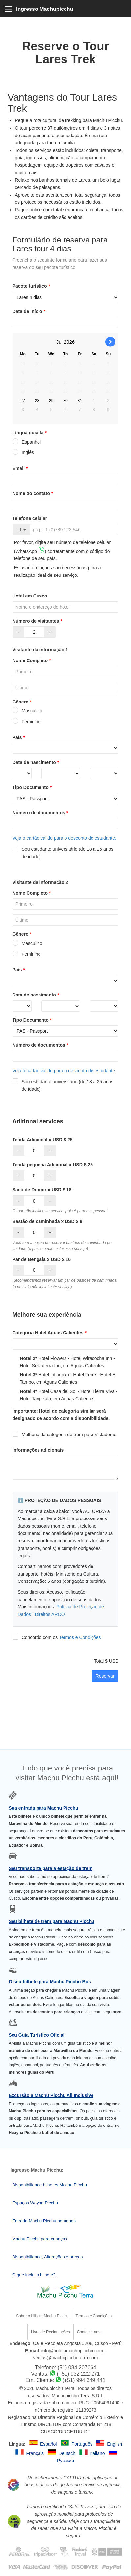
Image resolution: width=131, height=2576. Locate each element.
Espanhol (27, 442)
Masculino (27, 710)
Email (21, 468)
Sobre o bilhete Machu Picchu (42, 2316)
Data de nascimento (37, 762)
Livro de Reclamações (50, 2332)
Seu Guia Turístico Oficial (36, 2035)
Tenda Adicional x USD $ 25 (43, 1139)
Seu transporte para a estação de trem (50, 1868)
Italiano (98, 2453)
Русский (65, 2460)
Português (82, 2444)
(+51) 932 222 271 (78, 2374)
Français (35, 2453)
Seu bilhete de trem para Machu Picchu (51, 1921)
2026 (69, 342)
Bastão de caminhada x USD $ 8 (47, 1221)
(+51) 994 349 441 (83, 2380)
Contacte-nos (88, 2332)
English (114, 2444)
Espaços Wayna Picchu (35, 2202)
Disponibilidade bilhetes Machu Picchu (49, 2184)
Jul (59, 342)
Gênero (23, 701)
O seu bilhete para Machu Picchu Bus (50, 1981)
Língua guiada (30, 432)
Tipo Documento (33, 787)
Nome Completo (32, 660)
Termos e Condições (80, 1637)
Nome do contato (34, 493)
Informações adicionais (38, 1450)
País (19, 737)
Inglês (23, 452)
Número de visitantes (38, 621)
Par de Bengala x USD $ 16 (42, 1259)
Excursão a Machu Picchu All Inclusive (51, 2095)
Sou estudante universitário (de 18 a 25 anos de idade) (63, 853)
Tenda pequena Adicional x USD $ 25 (53, 1164)
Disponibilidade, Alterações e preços (47, 2256)
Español (49, 2444)
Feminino (27, 721)
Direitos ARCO (50, 1614)
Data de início (30, 311)
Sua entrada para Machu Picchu (43, 1808)
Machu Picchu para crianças (39, 2238)
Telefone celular (30, 518)
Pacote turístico (32, 286)
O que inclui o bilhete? (34, 2274)
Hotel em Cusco (30, 595)
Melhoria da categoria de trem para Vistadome (65, 1434)
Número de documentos (41, 812)
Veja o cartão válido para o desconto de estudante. (64, 838)
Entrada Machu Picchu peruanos (44, 2220)
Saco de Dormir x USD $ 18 (42, 1189)
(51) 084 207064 (77, 2367)
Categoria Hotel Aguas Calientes (50, 1332)
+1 (21, 529)
